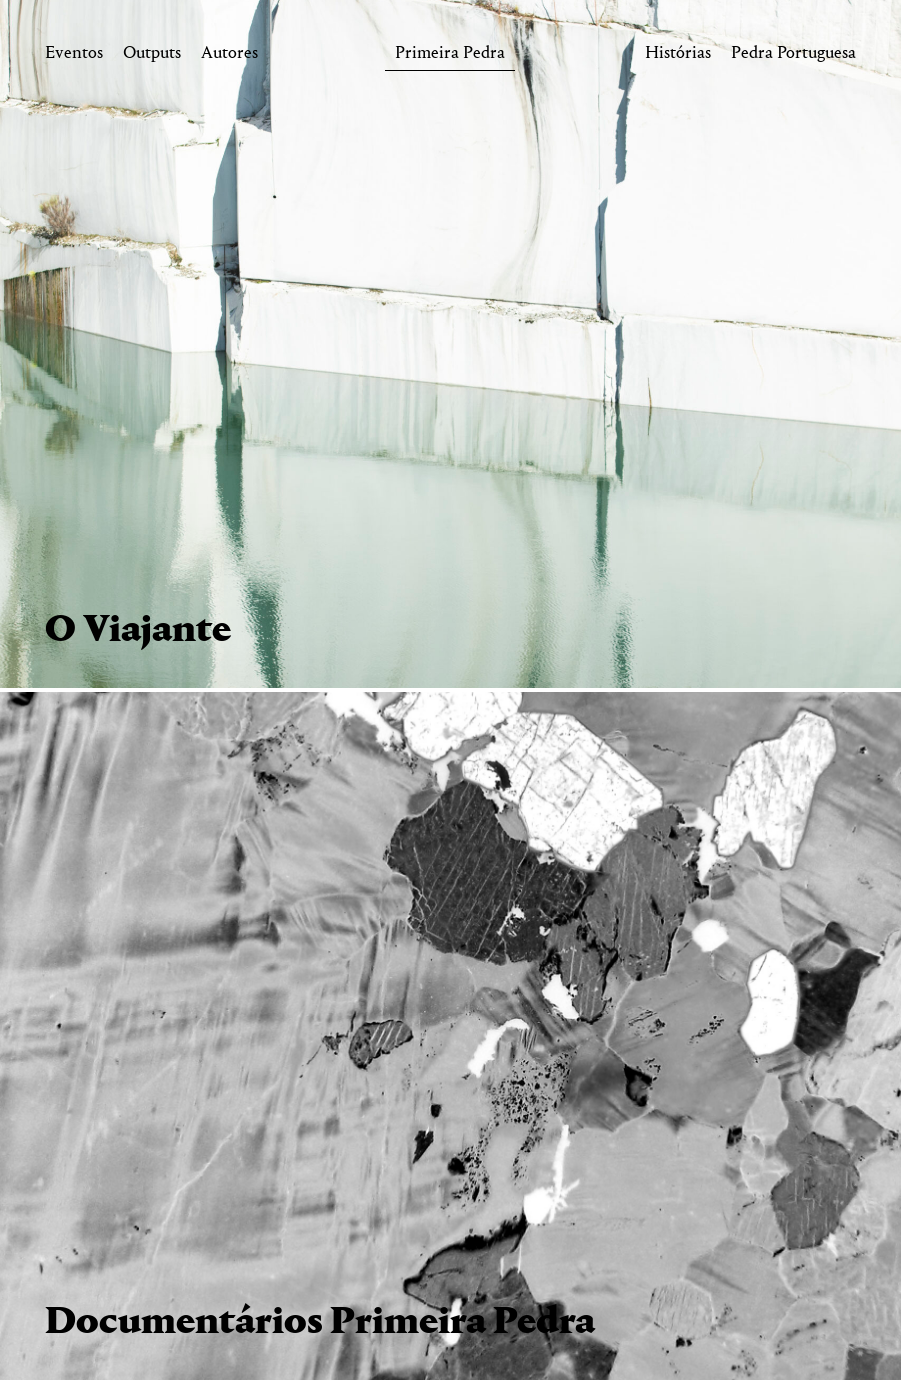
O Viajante (138, 631)
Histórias (678, 56)
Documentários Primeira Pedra (320, 1323)
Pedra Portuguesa (793, 56)
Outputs (152, 56)
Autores (229, 56)
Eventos (74, 56)
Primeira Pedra (450, 56)
